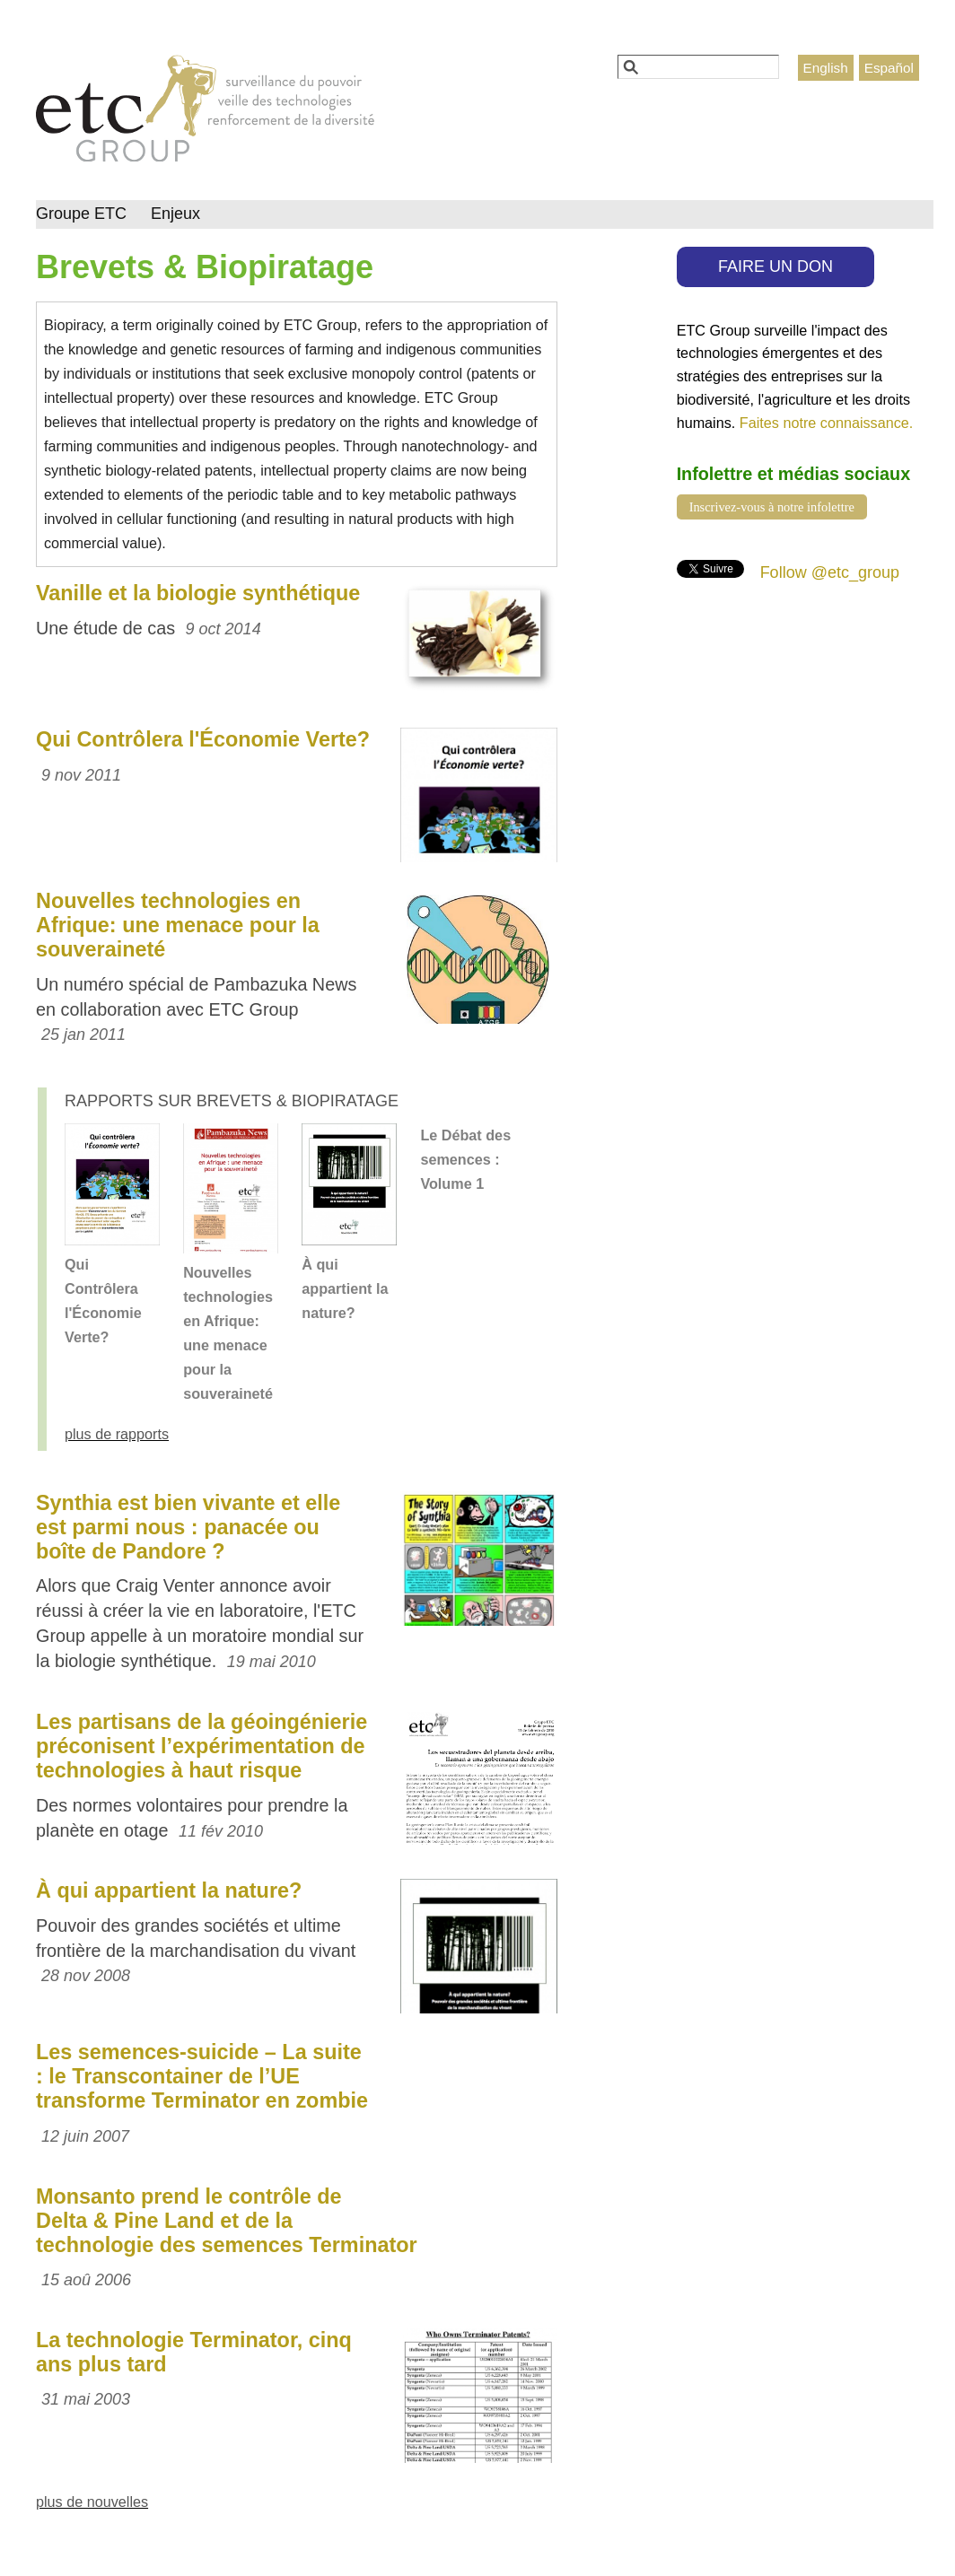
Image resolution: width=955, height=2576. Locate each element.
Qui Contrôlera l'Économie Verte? (203, 739)
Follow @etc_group (829, 572)
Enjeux (175, 214)
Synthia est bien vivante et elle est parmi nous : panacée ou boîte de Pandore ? (188, 1527)
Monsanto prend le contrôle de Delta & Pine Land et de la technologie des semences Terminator (226, 2221)
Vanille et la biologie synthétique (198, 593)
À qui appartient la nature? (345, 1288)
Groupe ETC (81, 214)
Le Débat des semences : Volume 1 (465, 1159)
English (825, 67)
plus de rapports (117, 1434)
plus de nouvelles (92, 2501)
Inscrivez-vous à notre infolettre (771, 507)
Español (889, 67)
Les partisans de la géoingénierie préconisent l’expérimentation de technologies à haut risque (201, 1746)
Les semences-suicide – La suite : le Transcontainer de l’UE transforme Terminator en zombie (202, 2076)
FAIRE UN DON (775, 266)
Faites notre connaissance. (826, 423)
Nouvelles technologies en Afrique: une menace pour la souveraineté (178, 925)
